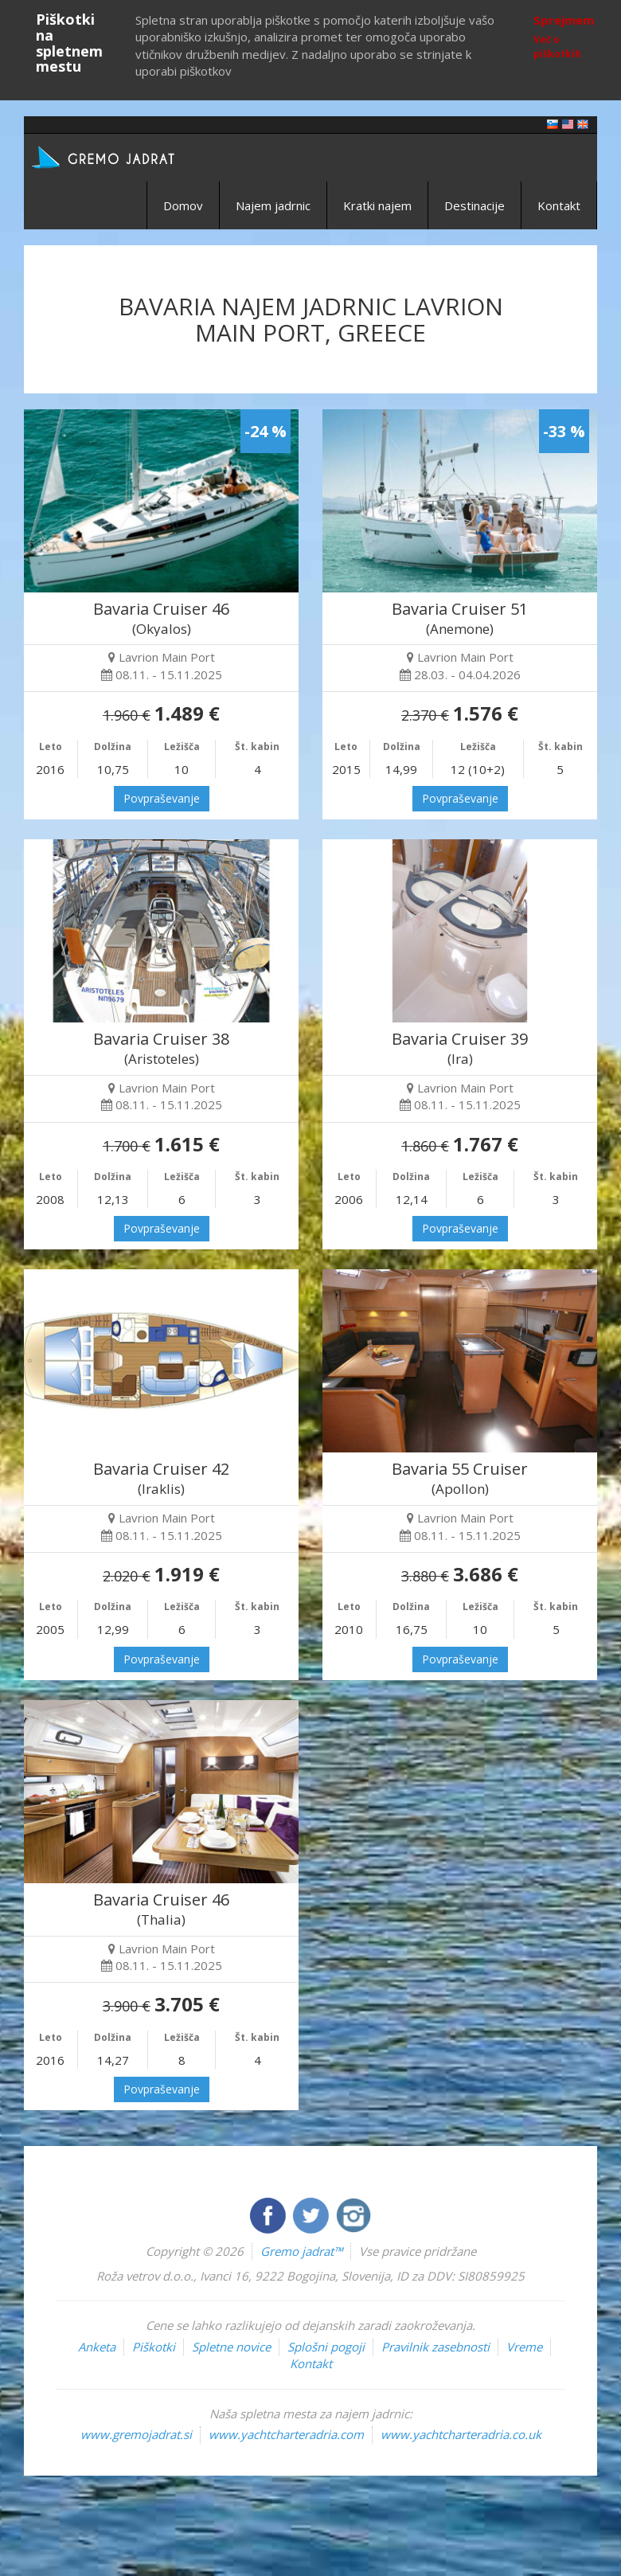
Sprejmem (563, 20)
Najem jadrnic (273, 205)
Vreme (524, 2347)
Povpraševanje (161, 798)
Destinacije (474, 205)
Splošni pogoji (326, 2347)
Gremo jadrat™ (301, 2251)
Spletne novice (231, 2347)
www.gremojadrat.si (136, 2434)
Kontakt (558, 205)
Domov (183, 205)
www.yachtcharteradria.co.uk (461, 2434)
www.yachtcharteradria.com (286, 2434)
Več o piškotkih (557, 46)
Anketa (96, 2347)
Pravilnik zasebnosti (435, 2347)
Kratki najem (377, 205)
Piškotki (153, 2347)
